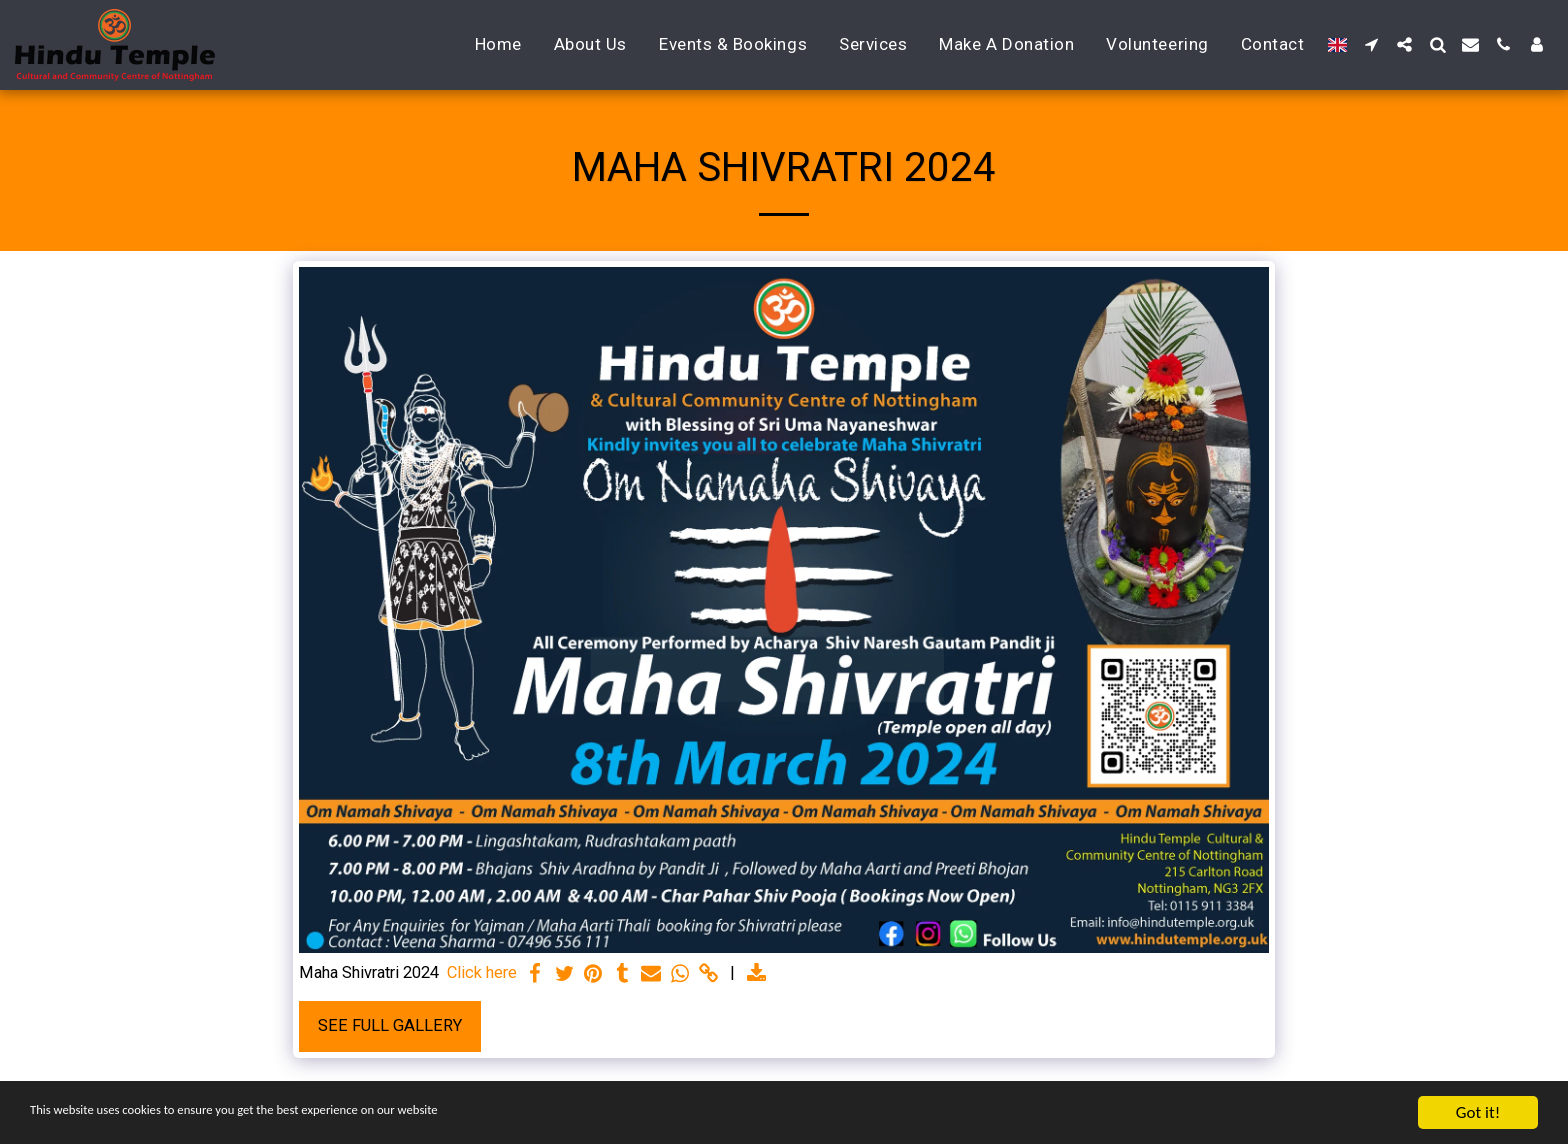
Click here (482, 972)
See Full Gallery (390, 1025)
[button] (1371, 44)
